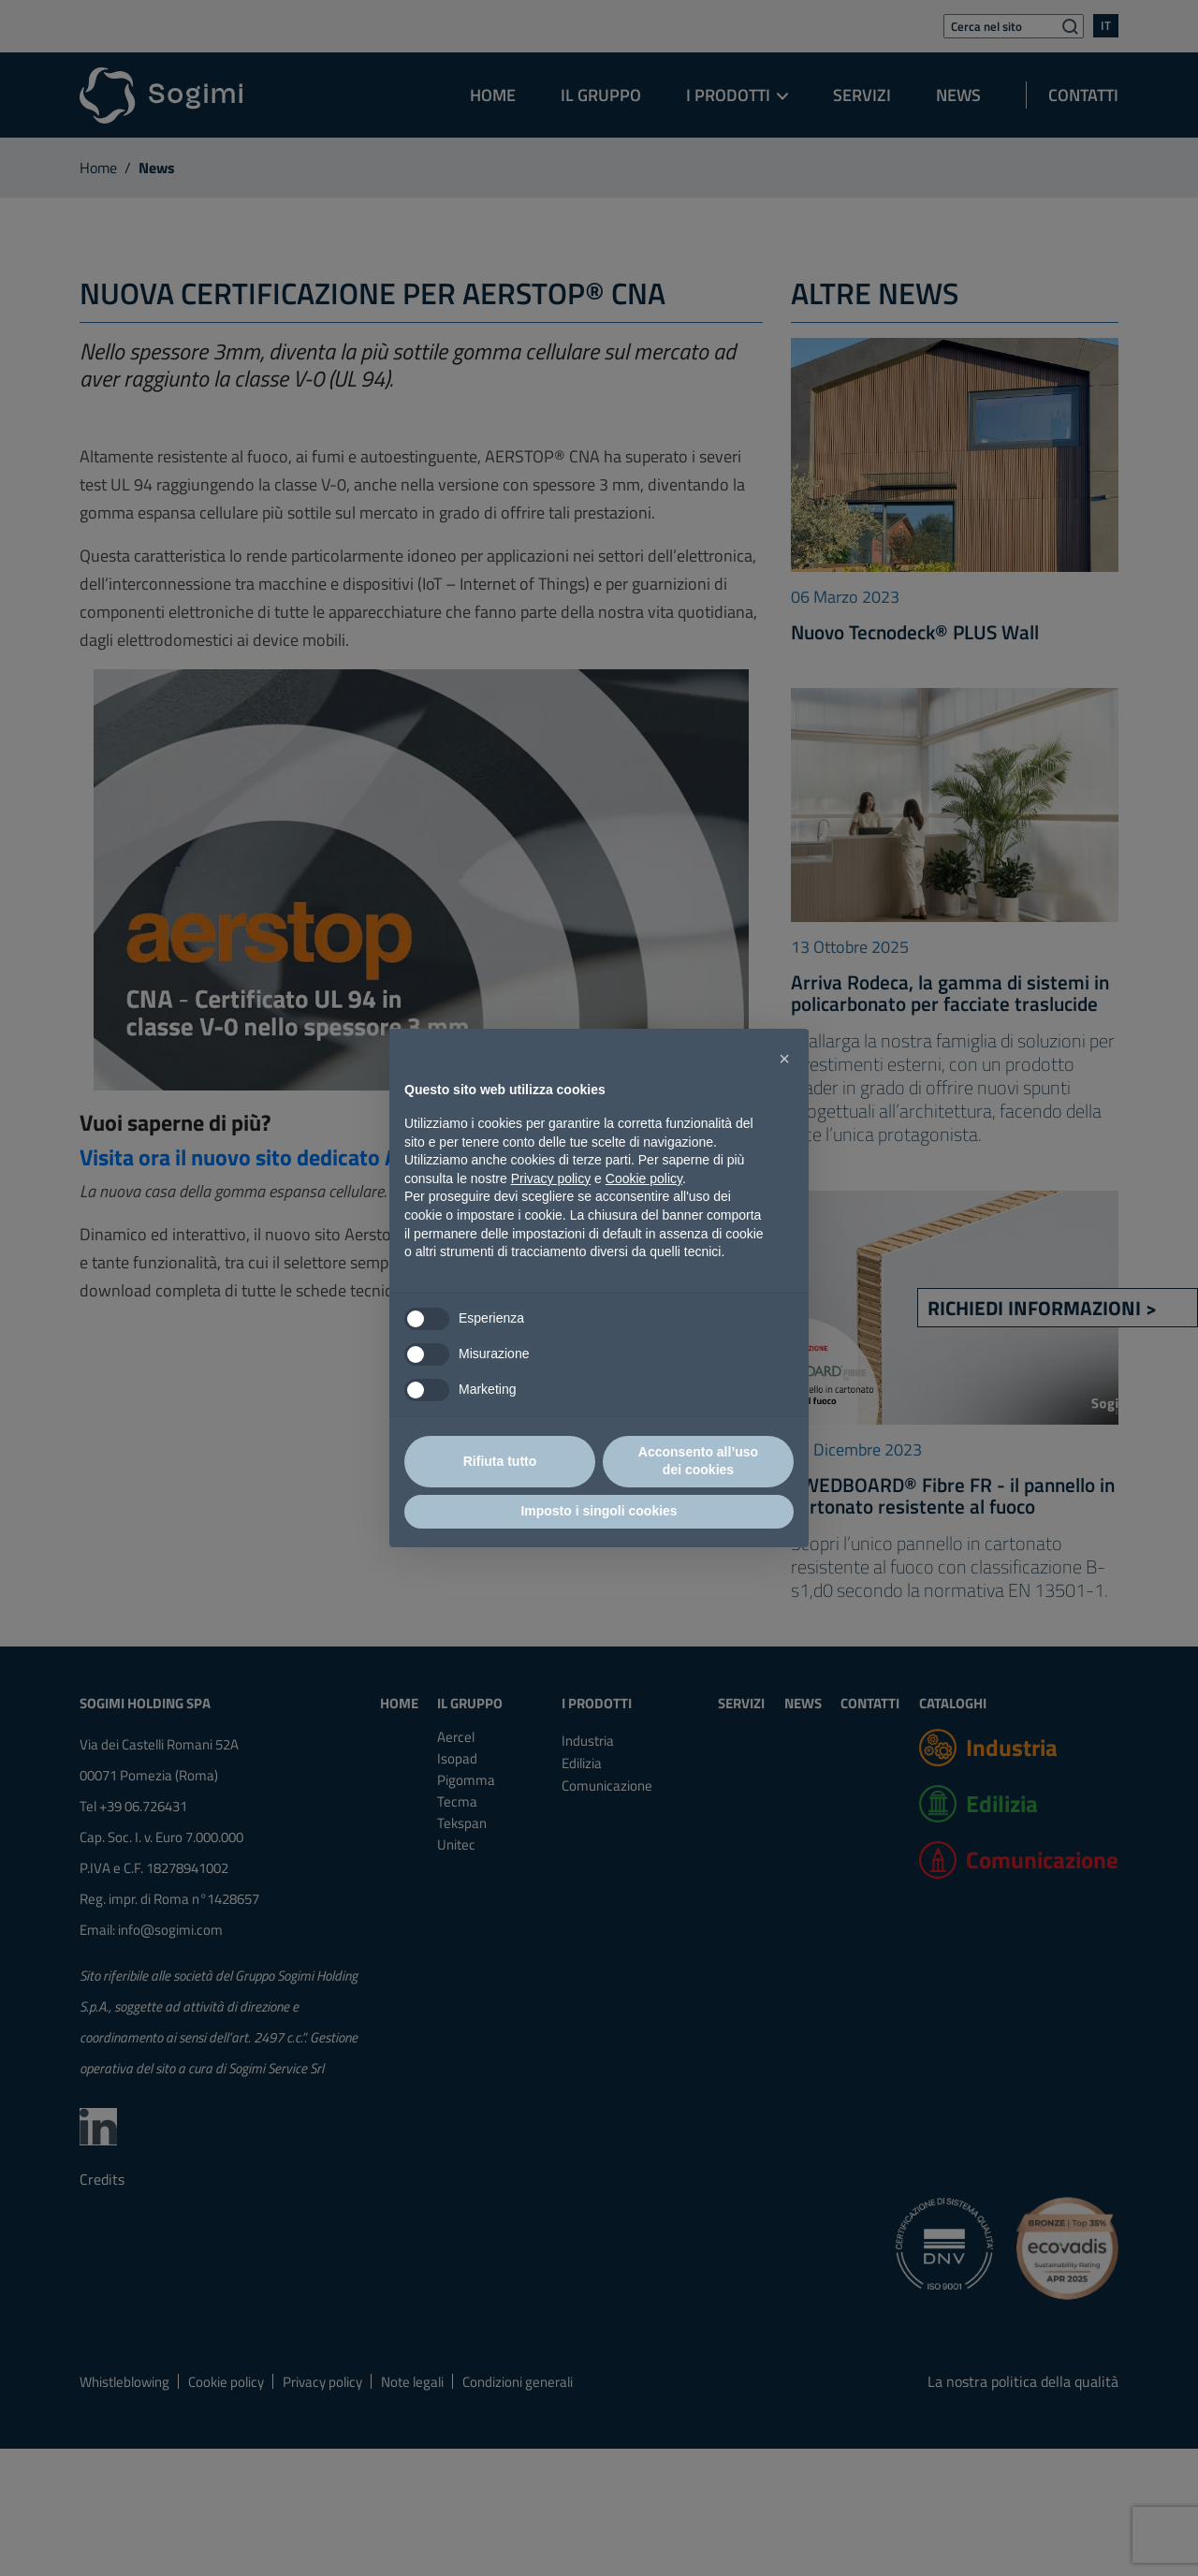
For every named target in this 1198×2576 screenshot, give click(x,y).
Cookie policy (644, 1178)
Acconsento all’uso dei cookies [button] (698, 1461)
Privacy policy (551, 1178)
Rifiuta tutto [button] (500, 1461)
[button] (784, 1059)
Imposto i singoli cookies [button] (598, 1510)
